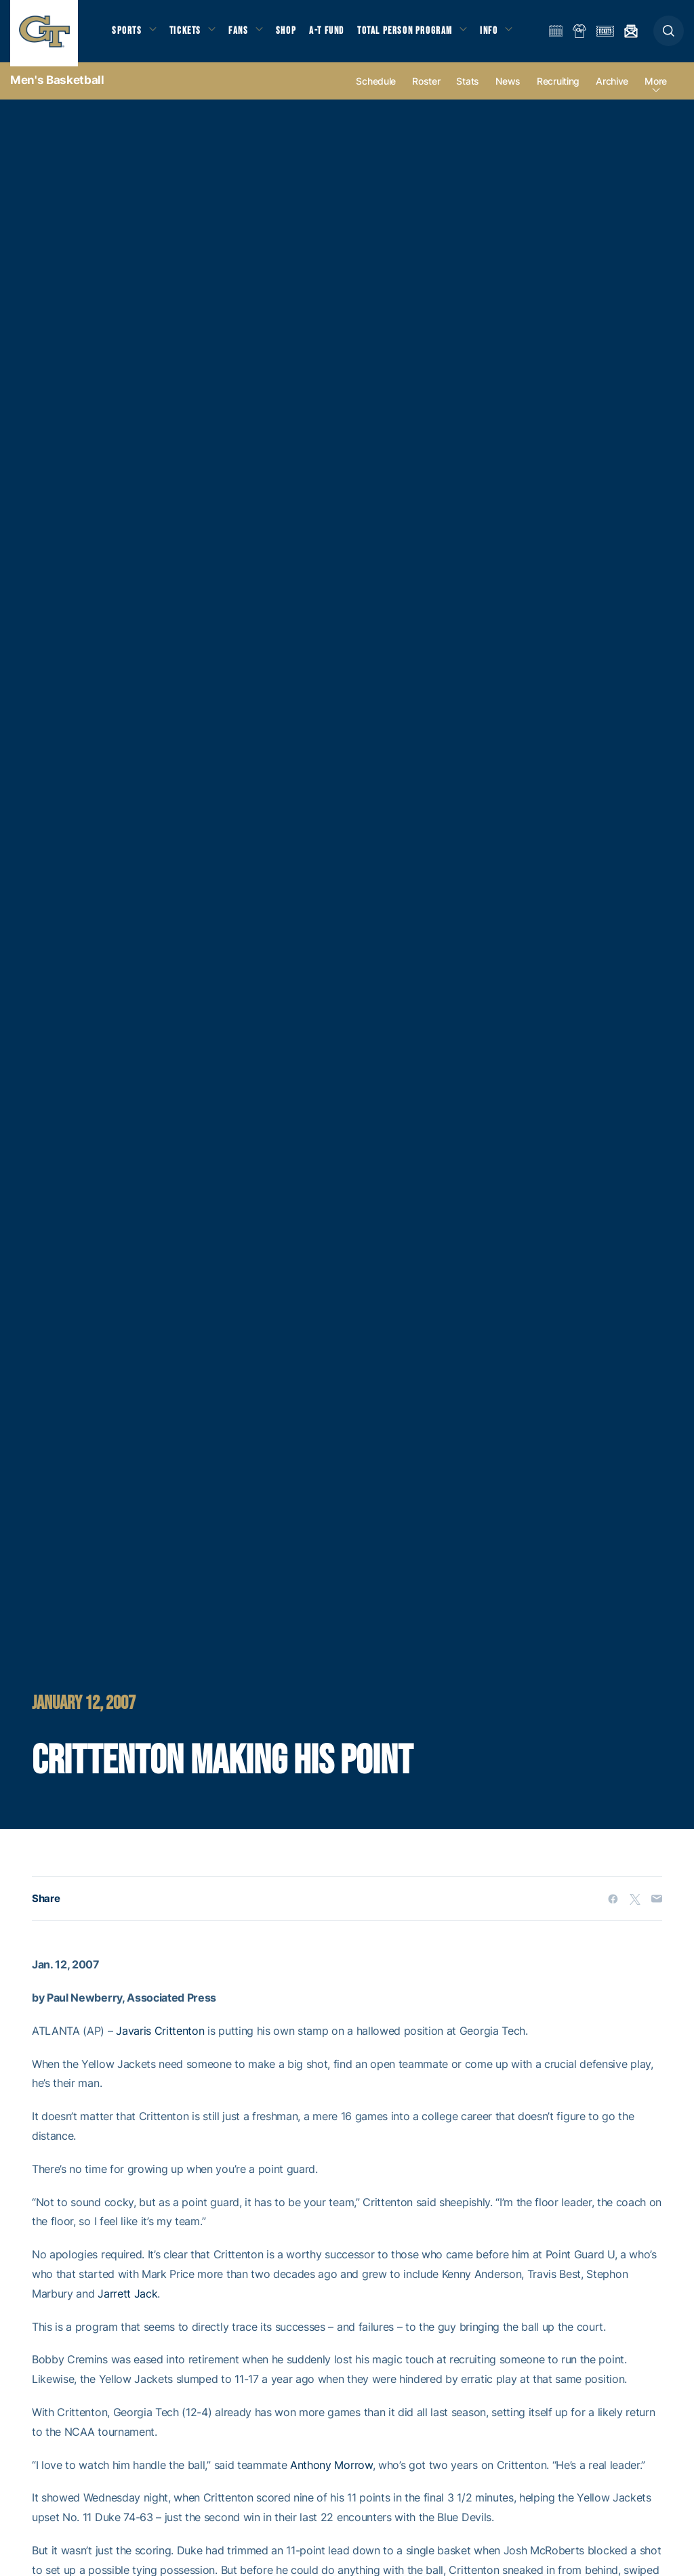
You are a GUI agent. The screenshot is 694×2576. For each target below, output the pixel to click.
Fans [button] (242, 34)
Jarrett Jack (127, 2301)
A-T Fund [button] (332, 34)
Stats (467, 89)
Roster (426, 89)
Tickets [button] (187, 34)
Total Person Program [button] (410, 34)
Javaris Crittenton (160, 2039)
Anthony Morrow (331, 2472)
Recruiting (558, 89)
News (507, 89)
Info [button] (496, 34)
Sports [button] (127, 34)
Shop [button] (291, 34)
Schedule (376, 89)
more (656, 89)
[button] (668, 35)
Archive (612, 89)
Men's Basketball (57, 88)
